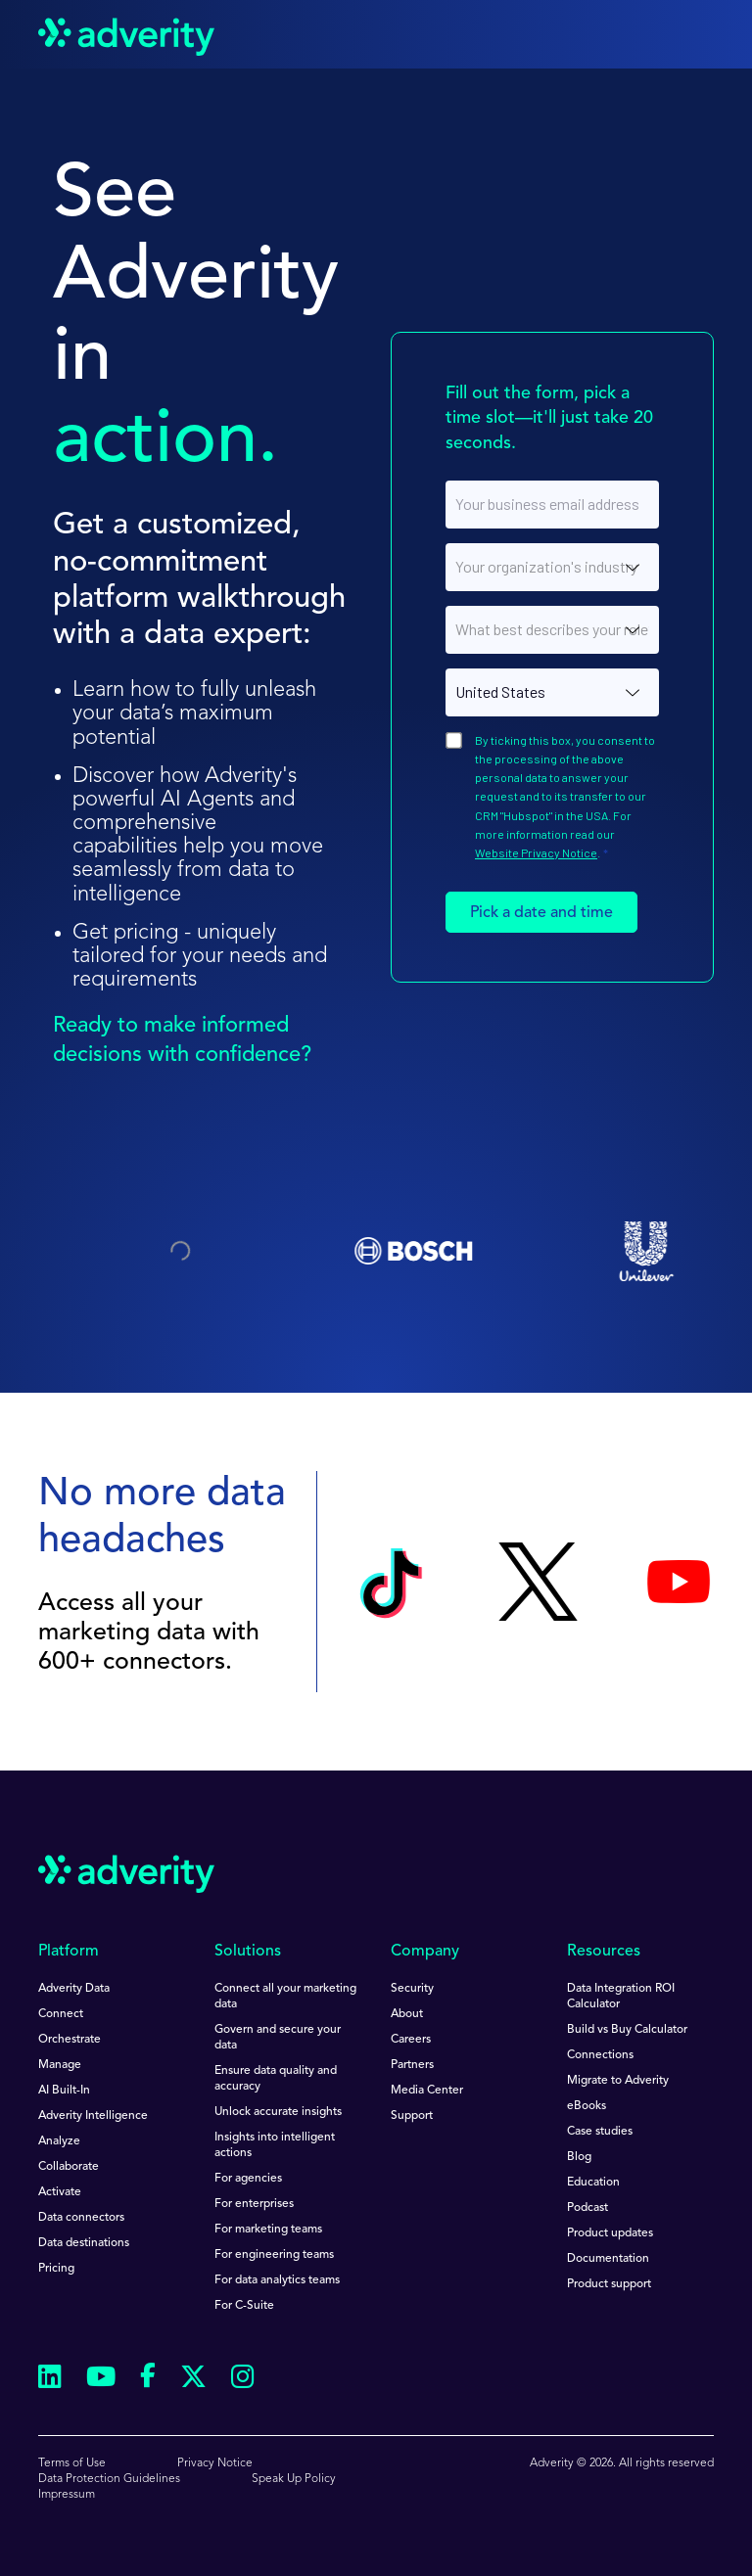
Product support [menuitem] (609, 2284)
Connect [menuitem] (60, 2014)
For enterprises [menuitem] (254, 2204)
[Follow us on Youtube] (101, 2380)
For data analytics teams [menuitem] (277, 2280)
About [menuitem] (407, 2014)
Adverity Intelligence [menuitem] (93, 2116)
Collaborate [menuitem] (68, 2167)
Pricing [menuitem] (56, 2269)
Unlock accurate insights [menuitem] (278, 2112)
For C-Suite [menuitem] (244, 2306)
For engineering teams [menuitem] (274, 2255)
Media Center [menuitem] (427, 2090)
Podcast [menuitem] (587, 2208)
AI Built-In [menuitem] (64, 2090)
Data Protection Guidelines (109, 2479)
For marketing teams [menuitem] (268, 2229)
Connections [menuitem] (600, 2055)
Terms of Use (72, 2463)
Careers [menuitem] (411, 2040)
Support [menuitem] (412, 2116)
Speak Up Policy (294, 2479)
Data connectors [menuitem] (81, 2218)
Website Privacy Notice (536, 852)
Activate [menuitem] (59, 2192)
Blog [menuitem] (579, 2157)
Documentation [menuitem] (608, 2259)
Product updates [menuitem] (610, 2233)
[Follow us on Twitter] (193, 2380)
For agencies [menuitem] (248, 2179)
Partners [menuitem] (412, 2065)
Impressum (66, 2495)
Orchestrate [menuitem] (69, 2040)
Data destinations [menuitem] (83, 2243)
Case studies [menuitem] (600, 2132)
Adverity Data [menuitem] (74, 1989)
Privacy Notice (215, 2463)
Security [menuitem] (412, 1989)
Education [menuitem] (593, 2182)
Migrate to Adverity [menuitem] (618, 2081)
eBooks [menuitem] (586, 2106)
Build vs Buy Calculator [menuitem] (627, 2030)
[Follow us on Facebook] (148, 2379)
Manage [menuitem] (59, 2065)
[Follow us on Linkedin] (50, 2380)
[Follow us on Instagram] (243, 2380)
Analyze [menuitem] (59, 2141)
